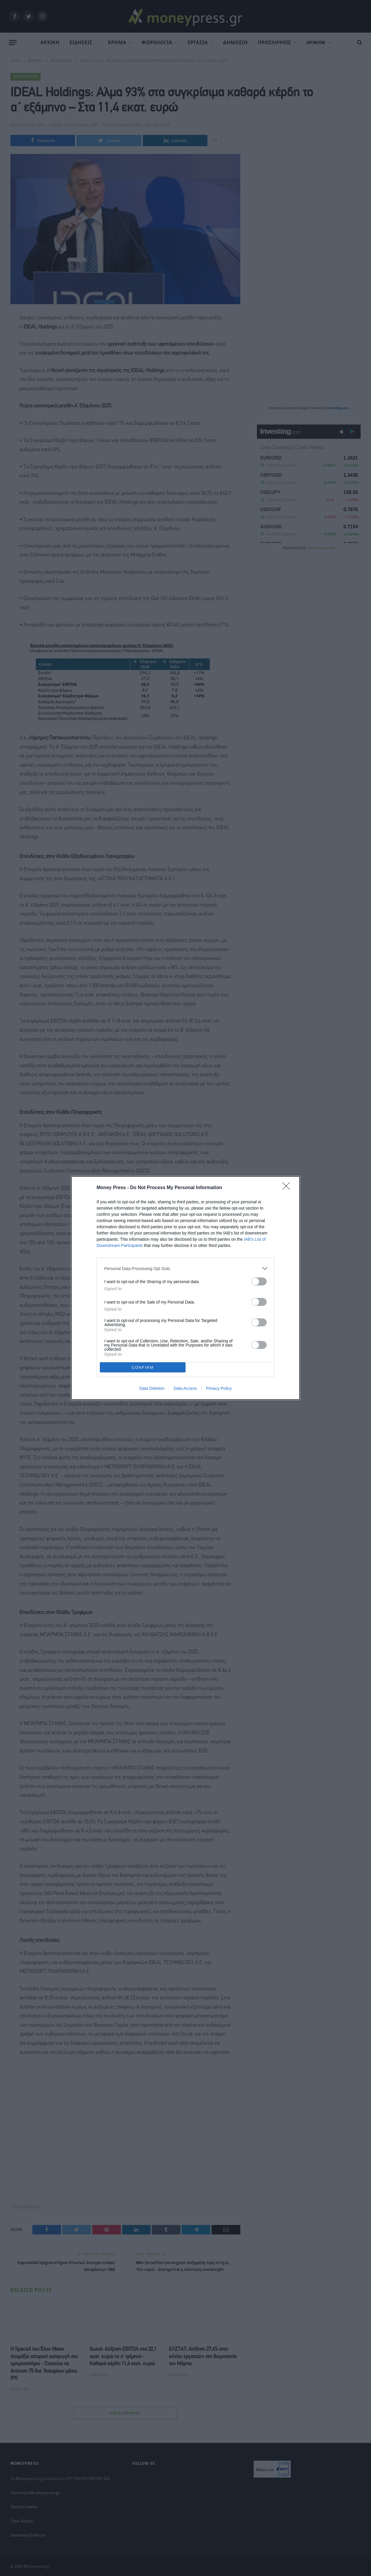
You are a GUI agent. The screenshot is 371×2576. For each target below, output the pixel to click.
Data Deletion (151, 1388)
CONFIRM (143, 1367)
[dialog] (185, 1288)
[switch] (259, 1281)
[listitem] (185, 1268)
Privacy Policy (219, 1388)
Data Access (185, 1388)
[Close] (288, 1188)
